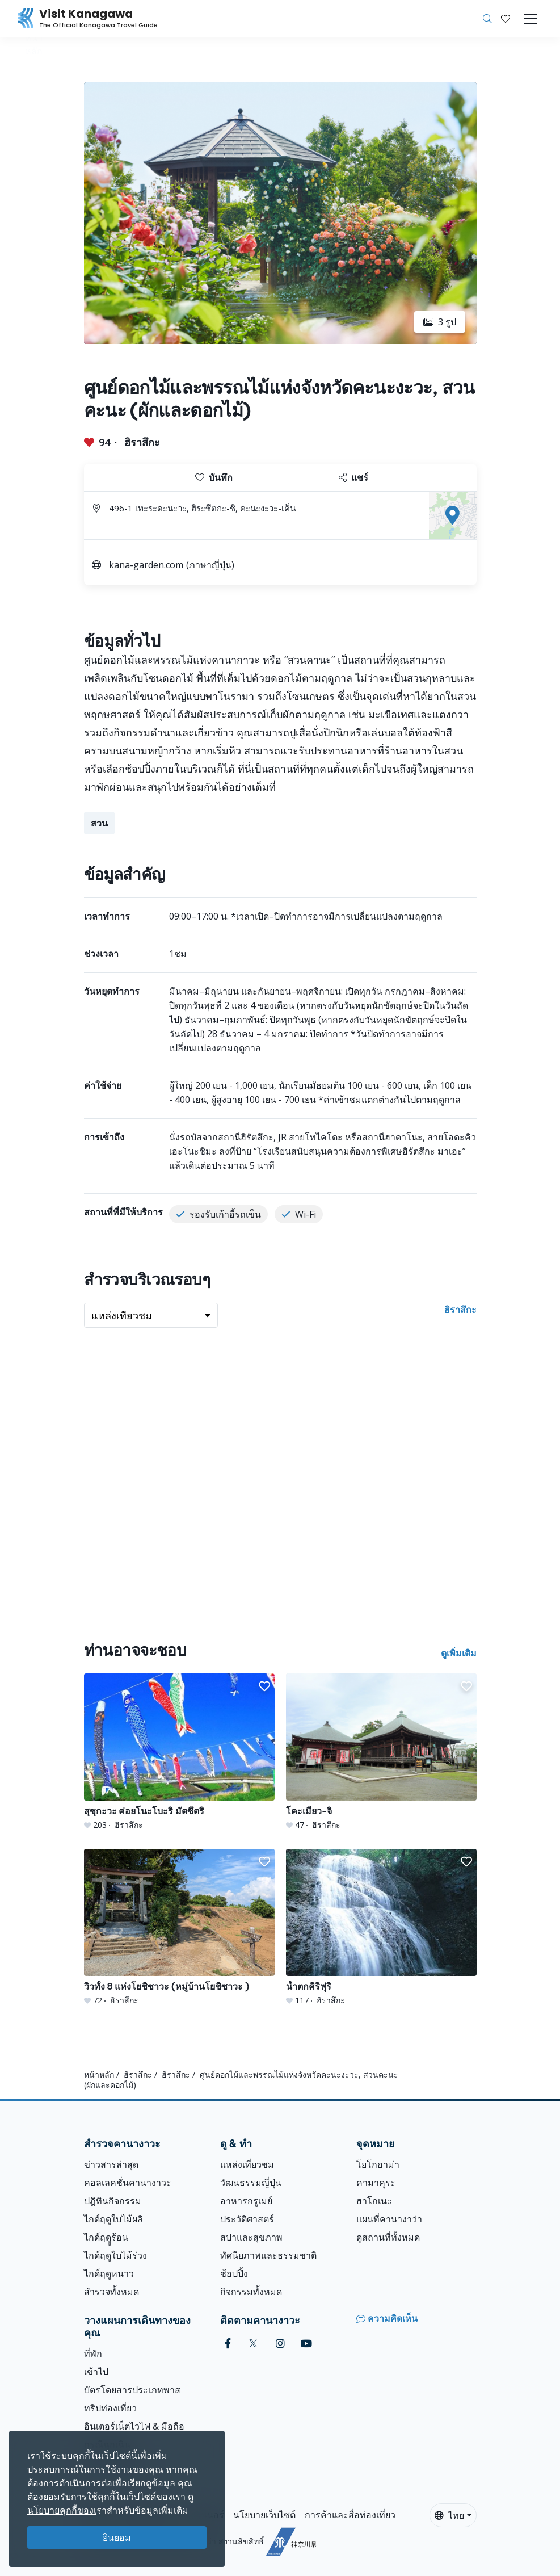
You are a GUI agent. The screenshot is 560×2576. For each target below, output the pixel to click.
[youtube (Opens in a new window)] (306, 2343)
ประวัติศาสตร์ (247, 2219)
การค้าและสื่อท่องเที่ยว (350, 2514)
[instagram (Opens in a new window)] (280, 2343)
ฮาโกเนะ (374, 2201)
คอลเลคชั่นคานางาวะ (127, 2182)
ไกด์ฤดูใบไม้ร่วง (115, 2255)
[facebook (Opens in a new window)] (227, 2343)
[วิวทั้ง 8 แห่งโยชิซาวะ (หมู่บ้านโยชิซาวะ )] (179, 1927)
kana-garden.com (146, 565)
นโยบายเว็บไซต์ (264, 2514)
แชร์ (353, 477)
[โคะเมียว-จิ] (381, 1752)
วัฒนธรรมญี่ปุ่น (250, 2182)
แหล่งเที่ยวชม (247, 2164)
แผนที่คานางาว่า (389, 2219)
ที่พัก (93, 2353)
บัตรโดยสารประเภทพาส (132, 2390)
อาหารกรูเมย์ (246, 2201)
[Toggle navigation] (530, 18)
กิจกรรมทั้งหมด (251, 2291)
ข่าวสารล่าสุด (111, 2164)
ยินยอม (117, 2537)
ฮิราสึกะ (142, 442)
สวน (99, 823)
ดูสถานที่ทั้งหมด (388, 2237)
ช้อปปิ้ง (234, 2273)
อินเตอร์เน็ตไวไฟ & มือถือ (134, 2426)
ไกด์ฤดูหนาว (109, 2273)
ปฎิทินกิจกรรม (112, 2201)
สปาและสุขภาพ (251, 2237)
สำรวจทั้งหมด (111, 2291)
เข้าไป (96, 2371)
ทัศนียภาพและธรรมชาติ (268, 2255)
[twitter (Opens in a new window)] (253, 2343)
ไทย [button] (449, 2515)
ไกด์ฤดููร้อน (106, 2237)
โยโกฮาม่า (377, 2164)
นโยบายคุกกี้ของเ (61, 2510)
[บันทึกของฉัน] (505, 18)
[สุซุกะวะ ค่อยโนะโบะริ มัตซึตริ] (179, 1752)
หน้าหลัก (99, 2074)
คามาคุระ (375, 2182)
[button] (505, 18)
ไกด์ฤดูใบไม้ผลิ (113, 2219)
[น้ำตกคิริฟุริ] (381, 1927)
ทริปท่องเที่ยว (110, 2408)
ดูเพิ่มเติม (459, 1653)
